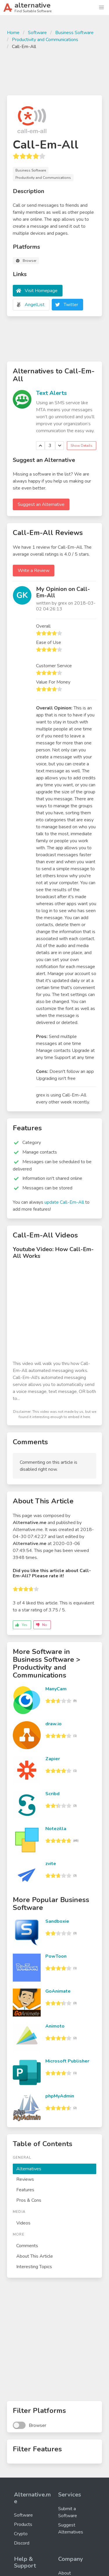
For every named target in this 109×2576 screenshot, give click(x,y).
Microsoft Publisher (67, 2061)
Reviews (25, 2179)
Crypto (21, 2534)
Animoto (55, 2026)
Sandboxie (57, 1921)
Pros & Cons (28, 2200)
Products (23, 2524)
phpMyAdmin (59, 2096)
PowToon (56, 1956)
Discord (21, 2543)
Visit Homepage (41, 290)
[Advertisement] (54, 71)
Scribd (52, 1794)
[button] (101, 7)
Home (13, 32)
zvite (50, 1863)
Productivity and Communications (45, 39)
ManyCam (56, 1689)
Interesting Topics (34, 2267)
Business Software (74, 32)
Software (37, 32)
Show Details (81, 445)
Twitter (71, 304)
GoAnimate (58, 1991)
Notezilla (55, 1828)
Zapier (52, 1759)
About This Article (34, 2256)
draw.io (53, 1724)
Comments (27, 2246)
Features (25, 2190)
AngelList (34, 304)
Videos (23, 2223)
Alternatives (28, 2169)
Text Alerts (51, 393)
